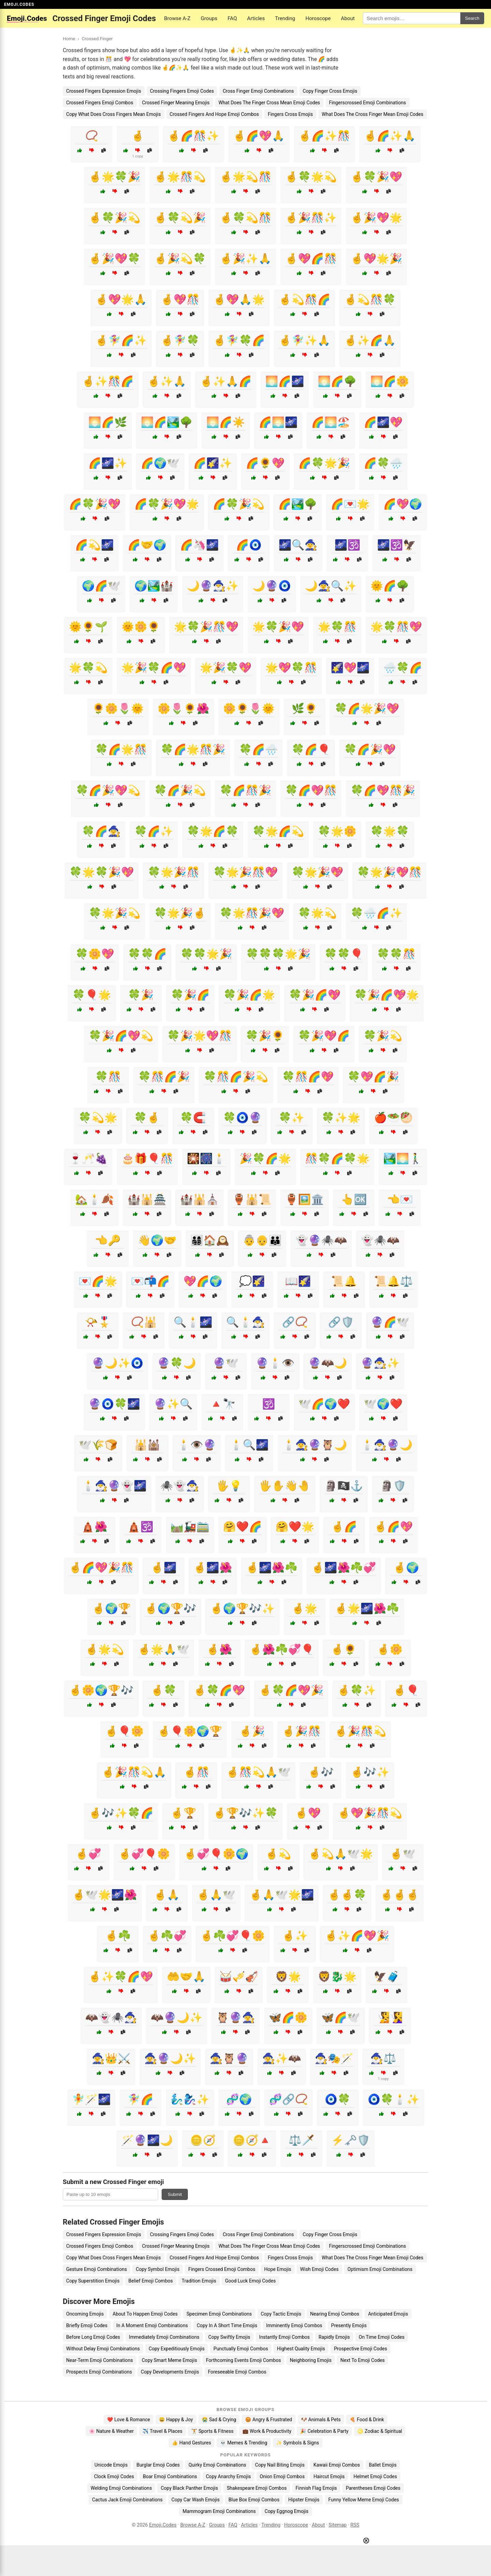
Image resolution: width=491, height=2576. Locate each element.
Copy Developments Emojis (170, 2372)
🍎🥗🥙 (393, 1118)
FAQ (232, 18)
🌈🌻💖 (265, 463)
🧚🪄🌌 (91, 2099)
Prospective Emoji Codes (360, 2348)
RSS (355, 2525)
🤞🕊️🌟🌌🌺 (104, 1895)
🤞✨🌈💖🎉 (357, 1936)
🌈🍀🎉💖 (95, 504)
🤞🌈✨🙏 (390, 136)
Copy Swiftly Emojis (229, 2337)
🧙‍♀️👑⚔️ (111, 2058)
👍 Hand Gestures (191, 2442)
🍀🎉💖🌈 (324, 1036)
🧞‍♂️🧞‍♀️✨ (189, 2099)
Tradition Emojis (199, 2281)
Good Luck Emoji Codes (250, 2281)
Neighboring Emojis (310, 2360)
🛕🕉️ (140, 1527)
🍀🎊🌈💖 (308, 1077)
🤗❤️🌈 (242, 1527)
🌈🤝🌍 (147, 545)
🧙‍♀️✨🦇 (281, 2058)
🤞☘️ (118, 1936)
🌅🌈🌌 (284, 381)
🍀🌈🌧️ (258, 749)
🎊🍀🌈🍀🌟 (337, 1158)
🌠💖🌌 (350, 668)
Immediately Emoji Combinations (164, 2337)
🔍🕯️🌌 (193, 1322)
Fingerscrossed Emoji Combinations (367, 102)
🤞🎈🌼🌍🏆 (190, 1731)
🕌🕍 (147, 1445)
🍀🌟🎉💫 (114, 913)
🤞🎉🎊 (301, 1731)
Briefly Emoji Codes (86, 2325)
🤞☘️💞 (167, 1936)
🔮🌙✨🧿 (118, 1363)
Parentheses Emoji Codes (373, 2488)
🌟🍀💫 (88, 668)
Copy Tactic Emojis (281, 2314)
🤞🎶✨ (370, 1772)
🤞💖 (308, 1813)
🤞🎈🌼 (124, 1731)
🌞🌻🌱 (88, 627)
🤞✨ (295, 1936)
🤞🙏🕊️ (216, 1895)
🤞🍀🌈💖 (219, 1690)
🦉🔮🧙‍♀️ (235, 2017)
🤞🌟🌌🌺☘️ (366, 1608)
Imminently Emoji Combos (294, 2325)
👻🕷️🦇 (380, 1240)
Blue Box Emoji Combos (253, 2499)
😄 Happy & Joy (176, 2419)
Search (472, 18)
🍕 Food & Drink (366, 2419)
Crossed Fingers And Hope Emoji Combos (214, 114)
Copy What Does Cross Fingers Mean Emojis (113, 114)
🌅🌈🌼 (389, 381)
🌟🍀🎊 (337, 627)
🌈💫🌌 (94, 545)
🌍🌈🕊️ (101, 586)
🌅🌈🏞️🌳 (167, 422)
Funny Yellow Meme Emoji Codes (363, 2499)
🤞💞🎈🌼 (144, 1854)
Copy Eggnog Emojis (287, 2511)
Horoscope (318, 18)
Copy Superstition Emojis (93, 2281)
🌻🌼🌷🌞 (118, 708)
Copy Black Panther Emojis (189, 2488)
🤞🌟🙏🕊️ (164, 1649)
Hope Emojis (277, 2269)
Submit (175, 2194)
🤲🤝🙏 (186, 1977)
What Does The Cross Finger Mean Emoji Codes (372, 114)
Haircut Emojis (328, 2476)
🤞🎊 (196, 1772)
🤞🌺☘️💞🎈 (281, 1649)
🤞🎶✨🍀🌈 (121, 1813)
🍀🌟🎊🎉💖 (252, 913)
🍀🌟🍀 (389, 831)
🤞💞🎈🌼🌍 (216, 1854)
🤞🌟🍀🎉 (114, 177)
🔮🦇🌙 (327, 1363)
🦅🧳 (387, 1977)
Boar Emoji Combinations (170, 2476)
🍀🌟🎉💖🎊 (389, 872)
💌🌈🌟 (97, 1281)
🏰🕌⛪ (199, 1199)
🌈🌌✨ (107, 463)
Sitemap (338, 2525)
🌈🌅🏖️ (330, 422)
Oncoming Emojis (85, 2314)
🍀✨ (291, 1118)
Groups (209, 18)
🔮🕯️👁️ (275, 1363)
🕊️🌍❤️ (383, 1404)
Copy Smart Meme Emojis (169, 2360)
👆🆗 (354, 1199)
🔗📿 (295, 1322)
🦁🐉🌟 (337, 1977)
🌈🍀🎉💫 (239, 504)
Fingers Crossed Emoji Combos (221, 2269)
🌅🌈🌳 (337, 381)
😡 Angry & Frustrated (268, 2419)
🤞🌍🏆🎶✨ (242, 1608)
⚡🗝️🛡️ (350, 2140)
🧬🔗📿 (288, 2099)
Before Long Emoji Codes (93, 2337)
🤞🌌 (164, 1567)
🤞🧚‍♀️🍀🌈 (239, 340)
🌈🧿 (249, 545)
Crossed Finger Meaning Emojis (176, 102)
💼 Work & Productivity (267, 2431)
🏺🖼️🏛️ (304, 1199)
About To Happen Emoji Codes (145, 2314)
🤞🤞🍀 (347, 1895)
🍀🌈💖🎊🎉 (383, 790)
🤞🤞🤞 (399, 1895)
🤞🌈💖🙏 (259, 136)
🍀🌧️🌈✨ (376, 913)
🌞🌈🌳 (389, 586)
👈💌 (400, 1199)
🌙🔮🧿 (271, 586)
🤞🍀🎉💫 (114, 218)
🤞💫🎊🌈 (304, 299)
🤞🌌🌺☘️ (272, 1567)
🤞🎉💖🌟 (376, 218)
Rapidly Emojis (334, 2337)
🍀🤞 (147, 1118)
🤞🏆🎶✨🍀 (245, 1813)
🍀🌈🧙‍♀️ (101, 831)
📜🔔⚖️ (393, 1281)
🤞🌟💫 (104, 1649)
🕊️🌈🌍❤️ (324, 1404)
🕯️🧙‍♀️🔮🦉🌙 (314, 1445)
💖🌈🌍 (202, 1281)
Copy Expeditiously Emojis (177, 2348)
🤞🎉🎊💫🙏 (134, 1772)
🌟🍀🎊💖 (396, 627)
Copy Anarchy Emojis (228, 2476)
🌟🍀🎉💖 (278, 627)
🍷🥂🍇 (88, 1158)
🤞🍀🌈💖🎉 (291, 1690)
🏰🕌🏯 (147, 1199)
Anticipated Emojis (388, 2314)
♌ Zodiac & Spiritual (379, 2431)
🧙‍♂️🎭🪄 (334, 2058)
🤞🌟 (304, 1608)
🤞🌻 (344, 1649)
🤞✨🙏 (166, 381)
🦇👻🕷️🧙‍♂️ (111, 2017)
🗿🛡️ (393, 1486)
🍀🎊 (108, 1077)
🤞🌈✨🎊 (324, 136)
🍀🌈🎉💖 (370, 749)
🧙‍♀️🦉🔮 (229, 2058)
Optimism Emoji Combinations (380, 2269)
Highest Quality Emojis (301, 2348)
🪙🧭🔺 (252, 2140)
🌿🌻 (304, 708)
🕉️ (268, 1404)
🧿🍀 (338, 2099)
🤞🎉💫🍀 (180, 259)
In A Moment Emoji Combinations (152, 2325)
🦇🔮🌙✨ (177, 2017)
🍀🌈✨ (153, 831)
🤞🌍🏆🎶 (170, 1608)
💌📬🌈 (150, 1281)
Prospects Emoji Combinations (99, 2372)
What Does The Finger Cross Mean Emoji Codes (269, 102)
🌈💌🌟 (350, 504)
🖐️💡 (229, 1486)
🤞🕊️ (403, 1854)
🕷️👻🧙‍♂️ (179, 1486)
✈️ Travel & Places (162, 2431)
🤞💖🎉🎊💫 (370, 1813)
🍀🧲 (193, 1118)
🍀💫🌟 (97, 1118)
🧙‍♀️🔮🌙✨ (170, 2058)
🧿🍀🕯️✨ (393, 2099)
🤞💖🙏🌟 (239, 299)
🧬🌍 (239, 2099)
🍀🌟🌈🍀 (213, 831)
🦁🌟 (288, 1977)
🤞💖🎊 (180, 299)
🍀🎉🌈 (190, 995)
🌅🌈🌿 (107, 422)
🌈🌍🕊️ (160, 463)
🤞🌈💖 (393, 1527)
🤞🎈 (406, 1690)
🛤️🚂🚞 (189, 1527)
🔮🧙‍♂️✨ (380, 1363)
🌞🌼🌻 (140, 627)
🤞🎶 (321, 1772)
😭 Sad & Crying (219, 2419)
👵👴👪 (262, 1240)
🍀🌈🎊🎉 (245, 790)
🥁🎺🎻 (238, 1977)
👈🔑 (108, 1240)
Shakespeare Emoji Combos (257, 2488)
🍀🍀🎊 (396, 954)
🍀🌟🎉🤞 (180, 913)
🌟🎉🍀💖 (226, 668)
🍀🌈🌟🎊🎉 (193, 749)
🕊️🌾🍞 (98, 1445)
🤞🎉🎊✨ (311, 218)
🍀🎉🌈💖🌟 (386, 995)
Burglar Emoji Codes (158, 2465)
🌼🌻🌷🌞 (249, 708)
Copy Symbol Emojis (157, 2269)
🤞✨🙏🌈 (226, 381)
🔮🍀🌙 (176, 1363)
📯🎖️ (98, 1322)
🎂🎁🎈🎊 (147, 1158)
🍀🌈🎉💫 (180, 790)
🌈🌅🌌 (278, 422)
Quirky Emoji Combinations (217, 2465)
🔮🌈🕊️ (390, 1322)
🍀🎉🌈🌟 (249, 995)
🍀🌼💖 (94, 954)
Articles (256, 18)
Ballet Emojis (383, 2465)
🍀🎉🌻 (265, 1036)
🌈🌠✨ (212, 463)
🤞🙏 (167, 1895)
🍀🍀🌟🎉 (206, 954)
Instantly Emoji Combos (284, 2337)
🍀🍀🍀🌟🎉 (278, 954)
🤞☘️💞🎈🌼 (232, 1936)
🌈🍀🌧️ (383, 463)
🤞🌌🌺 (212, 1567)
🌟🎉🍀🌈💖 (153, 668)
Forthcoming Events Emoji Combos (243, 2360)
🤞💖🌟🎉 (376, 259)
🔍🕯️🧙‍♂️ (245, 1322)
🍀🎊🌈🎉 (164, 1077)
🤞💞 (88, 1854)
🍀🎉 (141, 995)
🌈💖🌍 (402, 504)
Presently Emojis (349, 2325)
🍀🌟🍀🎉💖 (101, 872)
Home (69, 38)
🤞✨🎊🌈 (108, 381)
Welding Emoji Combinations (121, 2488)
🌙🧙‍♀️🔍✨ (331, 586)
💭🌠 (252, 1281)
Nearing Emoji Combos (334, 2314)
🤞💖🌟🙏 (121, 299)
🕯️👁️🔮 (196, 1445)
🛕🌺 (94, 1527)
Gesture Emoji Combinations (96, 2269)
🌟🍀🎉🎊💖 (206, 627)
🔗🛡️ (341, 1322)
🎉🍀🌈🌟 (265, 1158)
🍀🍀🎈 (343, 954)
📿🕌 (144, 1322)
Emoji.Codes (163, 2525)
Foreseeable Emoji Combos (237, 2372)
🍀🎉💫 (382, 1036)
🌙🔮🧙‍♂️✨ (213, 586)
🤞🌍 (406, 1567)
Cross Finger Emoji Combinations (258, 91)
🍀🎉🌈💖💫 (121, 1036)
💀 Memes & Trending (243, 2442)
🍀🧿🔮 (242, 1118)
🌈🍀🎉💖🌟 (166, 504)
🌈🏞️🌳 (297, 504)
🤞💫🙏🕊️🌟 (340, 1854)
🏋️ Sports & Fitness (212, 2431)
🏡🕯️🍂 (94, 1199)
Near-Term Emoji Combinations (99, 2360)
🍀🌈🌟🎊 (121, 749)
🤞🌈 (344, 1527)
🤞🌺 (219, 1649)
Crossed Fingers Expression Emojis (103, 91)
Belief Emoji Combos (151, 2281)
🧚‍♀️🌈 (140, 2099)
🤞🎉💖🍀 (114, 259)
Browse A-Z (177, 18)
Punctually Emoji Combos (240, 2348)
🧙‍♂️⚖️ (383, 2058)
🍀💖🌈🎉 (373, 1077)
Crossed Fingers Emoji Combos (99, 102)
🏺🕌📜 (252, 1199)
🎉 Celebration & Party (324, 2431)
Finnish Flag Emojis (316, 2488)
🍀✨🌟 (341, 1118)
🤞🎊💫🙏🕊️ (258, 1772)
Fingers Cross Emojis (290, 114)
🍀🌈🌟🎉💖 (366, 708)
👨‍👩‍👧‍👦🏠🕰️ (209, 1240)
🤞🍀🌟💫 (311, 177)
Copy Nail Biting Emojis (279, 2465)
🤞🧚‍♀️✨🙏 (304, 340)
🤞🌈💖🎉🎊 (101, 1567)
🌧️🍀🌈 (402, 668)
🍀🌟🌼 (337, 831)
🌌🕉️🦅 (396, 545)
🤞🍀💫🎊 (245, 218)
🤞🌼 (390, 1649)
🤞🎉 (252, 1731)
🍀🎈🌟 (91, 995)
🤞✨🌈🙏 (370, 340)
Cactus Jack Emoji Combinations (127, 2499)
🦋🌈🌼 (288, 2017)
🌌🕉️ (347, 545)
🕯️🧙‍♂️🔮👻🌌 (114, 1486)
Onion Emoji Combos (282, 2476)
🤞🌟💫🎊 (245, 177)
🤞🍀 (164, 1690)
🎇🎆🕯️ (206, 1158)
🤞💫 (278, 1854)
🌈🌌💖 (383, 422)
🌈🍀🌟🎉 (324, 463)
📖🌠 (298, 1281)
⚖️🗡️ (301, 2140)
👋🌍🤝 (157, 1240)
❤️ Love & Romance (128, 2419)
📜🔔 (344, 1281)
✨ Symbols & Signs (297, 2442)
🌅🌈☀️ (225, 422)
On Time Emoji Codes (381, 2337)
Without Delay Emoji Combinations (103, 2348)
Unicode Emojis (111, 2465)
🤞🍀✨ (356, 1690)
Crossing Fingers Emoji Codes (182, 91)
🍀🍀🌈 (147, 954)
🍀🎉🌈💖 (315, 995)
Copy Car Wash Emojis (196, 2499)
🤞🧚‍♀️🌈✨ (121, 340)
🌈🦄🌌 (199, 545)
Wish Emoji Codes (319, 2269)
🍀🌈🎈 (311, 749)
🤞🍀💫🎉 (180, 218)
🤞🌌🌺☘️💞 (343, 1567)
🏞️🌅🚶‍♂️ (402, 1158)
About (348, 18)
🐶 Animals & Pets (321, 2419)
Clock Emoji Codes (114, 2476)
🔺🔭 (223, 1404)
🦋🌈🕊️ (340, 2017)
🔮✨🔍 (173, 1404)
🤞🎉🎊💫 (360, 1731)
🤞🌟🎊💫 (180, 177)
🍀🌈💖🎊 (311, 790)
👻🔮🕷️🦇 (321, 1240)
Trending (285, 18)
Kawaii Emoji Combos (336, 2465)
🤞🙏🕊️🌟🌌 (281, 1895)
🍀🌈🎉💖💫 (108, 790)
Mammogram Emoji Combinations (219, 2511)
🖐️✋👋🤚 (285, 1486)
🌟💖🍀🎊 (291, 668)
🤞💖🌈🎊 (311, 259)
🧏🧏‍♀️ (390, 2017)
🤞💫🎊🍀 (370, 299)
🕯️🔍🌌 (249, 1445)
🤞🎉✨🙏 (245, 259)
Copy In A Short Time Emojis (227, 2325)
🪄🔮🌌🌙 (147, 2140)
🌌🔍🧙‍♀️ (298, 545)
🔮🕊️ (226, 1363)
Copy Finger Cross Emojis (330, 91)
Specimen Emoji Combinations (219, 2314)
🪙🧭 (203, 2140)
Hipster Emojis (303, 2499)
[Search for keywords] (411, 18)
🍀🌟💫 (317, 913)
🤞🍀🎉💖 (376, 177)
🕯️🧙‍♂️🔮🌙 (387, 1445)
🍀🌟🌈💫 (278, 831)
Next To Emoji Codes (362, 2360)
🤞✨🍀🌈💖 (120, 1977)
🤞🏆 (183, 1813)
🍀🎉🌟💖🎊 (199, 1036)
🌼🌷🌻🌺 (183, 708)
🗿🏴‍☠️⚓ (343, 1486)
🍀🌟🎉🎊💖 (245, 872)
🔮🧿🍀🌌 (114, 1404)
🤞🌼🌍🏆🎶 (101, 1690)
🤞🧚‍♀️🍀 (180, 340)
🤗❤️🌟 (295, 1527)
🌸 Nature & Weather (111, 2431)
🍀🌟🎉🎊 (173, 872)
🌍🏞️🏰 (153, 586)
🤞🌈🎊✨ (193, 136)
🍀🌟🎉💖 (317, 872)
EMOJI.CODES (19, 4)
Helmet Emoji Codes (375, 2476)
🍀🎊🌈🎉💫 (236, 1077)
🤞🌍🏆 (111, 1608)
